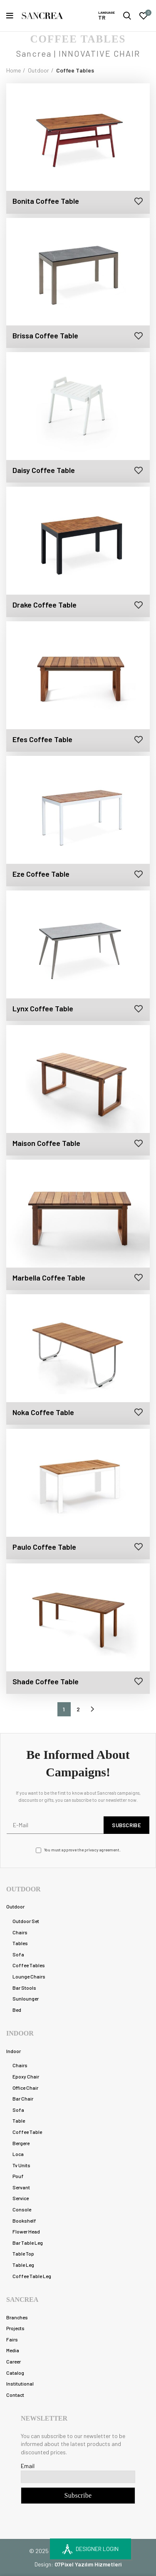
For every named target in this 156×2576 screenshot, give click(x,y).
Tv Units (21, 2165)
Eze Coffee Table (40, 873)
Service (20, 2198)
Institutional (20, 2383)
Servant (21, 2187)
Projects (15, 2328)
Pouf (18, 2176)
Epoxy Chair (25, 2076)
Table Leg (23, 2265)
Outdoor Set (25, 1921)
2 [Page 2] (78, 1709)
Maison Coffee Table (46, 1143)
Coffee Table (27, 2132)
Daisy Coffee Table (43, 470)
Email (28, 2465)
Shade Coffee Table (45, 1681)
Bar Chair (22, 2098)
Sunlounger (25, 1998)
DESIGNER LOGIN (90, 2549)
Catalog (15, 2373)
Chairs (19, 1932)
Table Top (23, 2253)
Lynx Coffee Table (42, 1008)
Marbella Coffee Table (48, 1277)
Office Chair (25, 2088)
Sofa (18, 1954)
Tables (20, 1943)
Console (21, 2209)
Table (18, 2120)
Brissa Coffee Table (45, 335)
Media (12, 2350)
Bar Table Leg (27, 2243)
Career (13, 2361)
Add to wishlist (138, 201)
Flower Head (26, 2231)
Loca (18, 2154)
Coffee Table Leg (31, 2276)
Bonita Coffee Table (45, 200)
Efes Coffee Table (42, 739)
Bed (16, 2010)
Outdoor (38, 70)
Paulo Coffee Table (44, 1546)
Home (13, 70)
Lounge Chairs (28, 1976)
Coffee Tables (28, 1965)
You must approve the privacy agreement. (78, 1850)
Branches (17, 2317)
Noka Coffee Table (43, 1412)
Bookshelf (24, 2220)
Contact (15, 2395)
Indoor (13, 2051)
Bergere (21, 2143)
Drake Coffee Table (44, 604)
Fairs (12, 2339)
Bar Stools (24, 1988)
